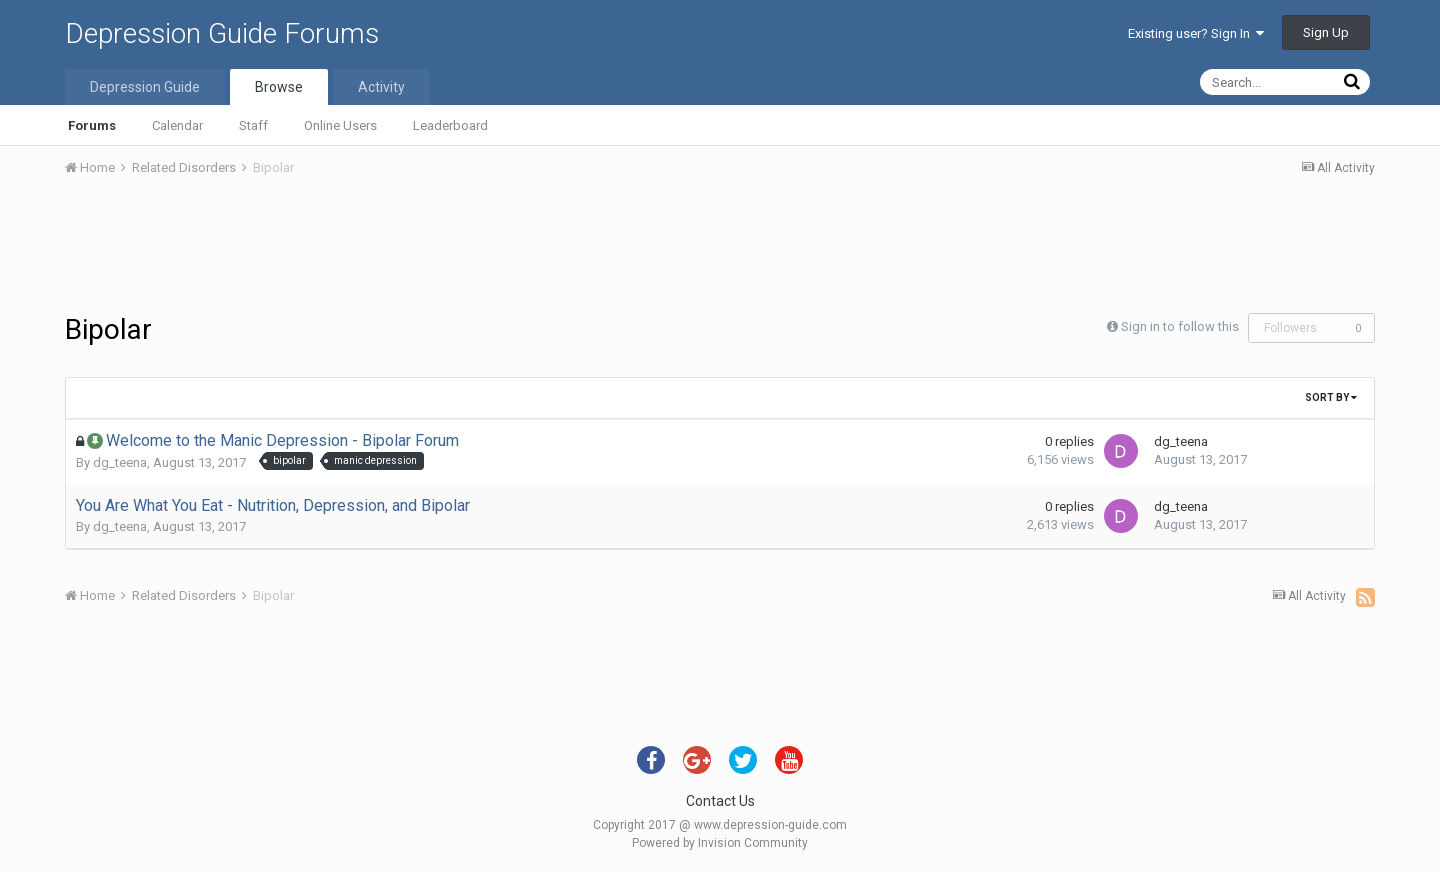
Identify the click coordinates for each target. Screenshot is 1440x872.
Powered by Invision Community (720, 843)
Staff (253, 125)
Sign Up (1326, 32)
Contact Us (720, 801)
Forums (92, 125)
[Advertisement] (720, 248)
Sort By (1331, 397)
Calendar (177, 125)
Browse (279, 87)
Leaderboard (450, 125)
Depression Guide (145, 87)
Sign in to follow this (1180, 326)
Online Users (340, 125)
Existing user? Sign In (1196, 33)
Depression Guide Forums (222, 33)
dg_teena (120, 462)
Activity (381, 87)
